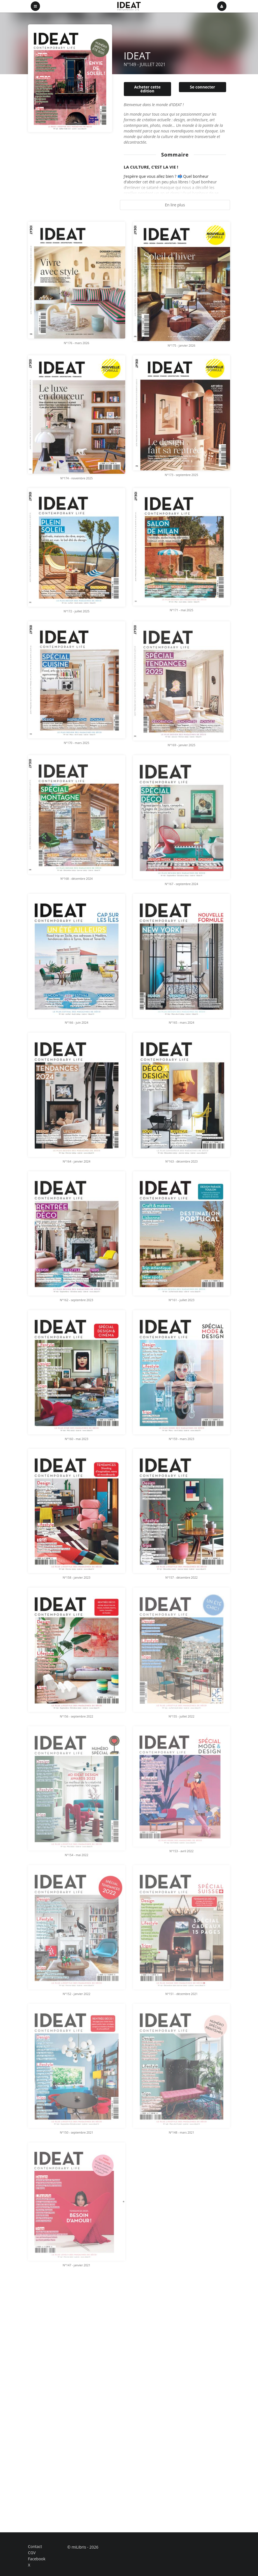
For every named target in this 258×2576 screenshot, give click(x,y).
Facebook (36, 2558)
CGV (31, 2552)
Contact (35, 2546)
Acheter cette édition (147, 89)
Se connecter (202, 87)
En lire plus (175, 204)
